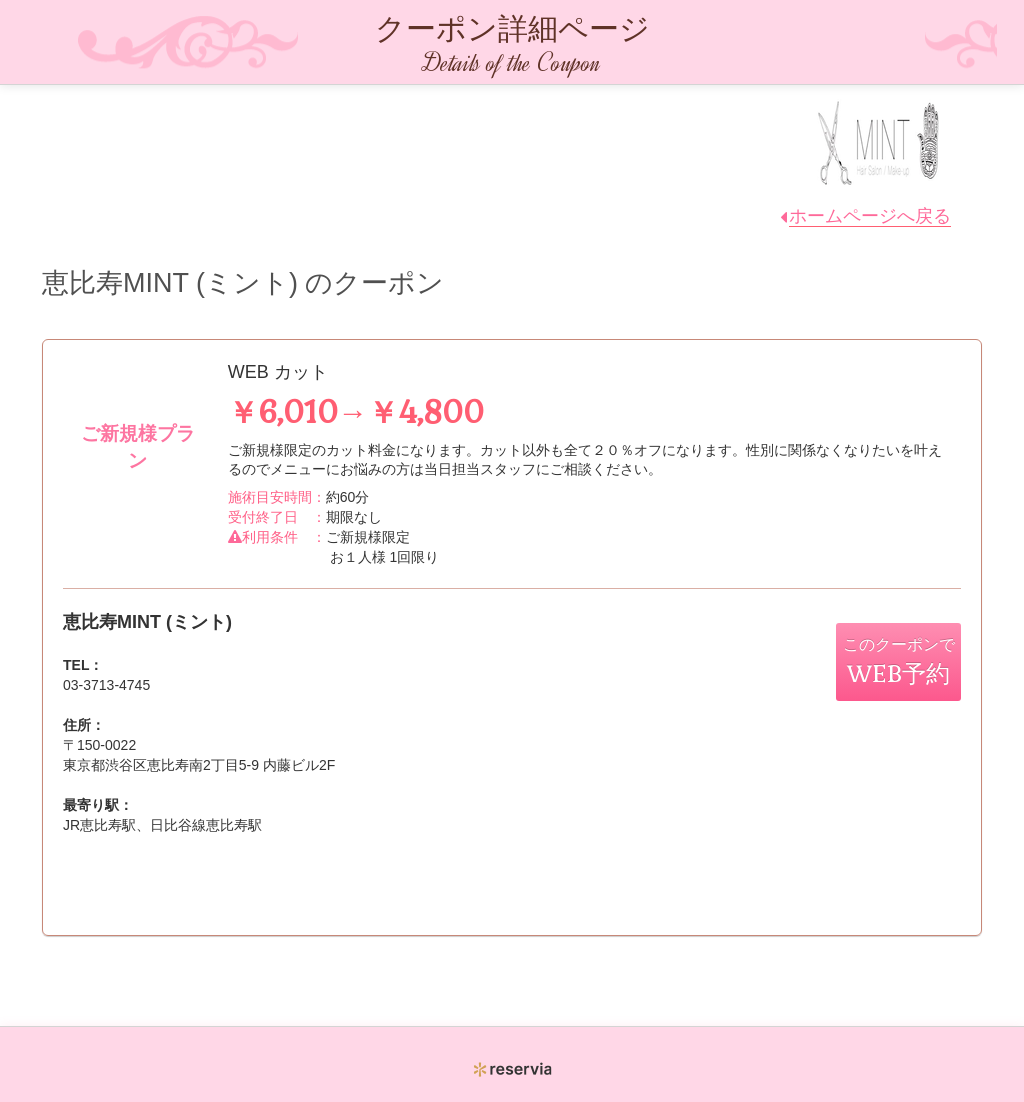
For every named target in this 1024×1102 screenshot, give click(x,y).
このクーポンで (899, 661)
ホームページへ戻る (870, 216)
